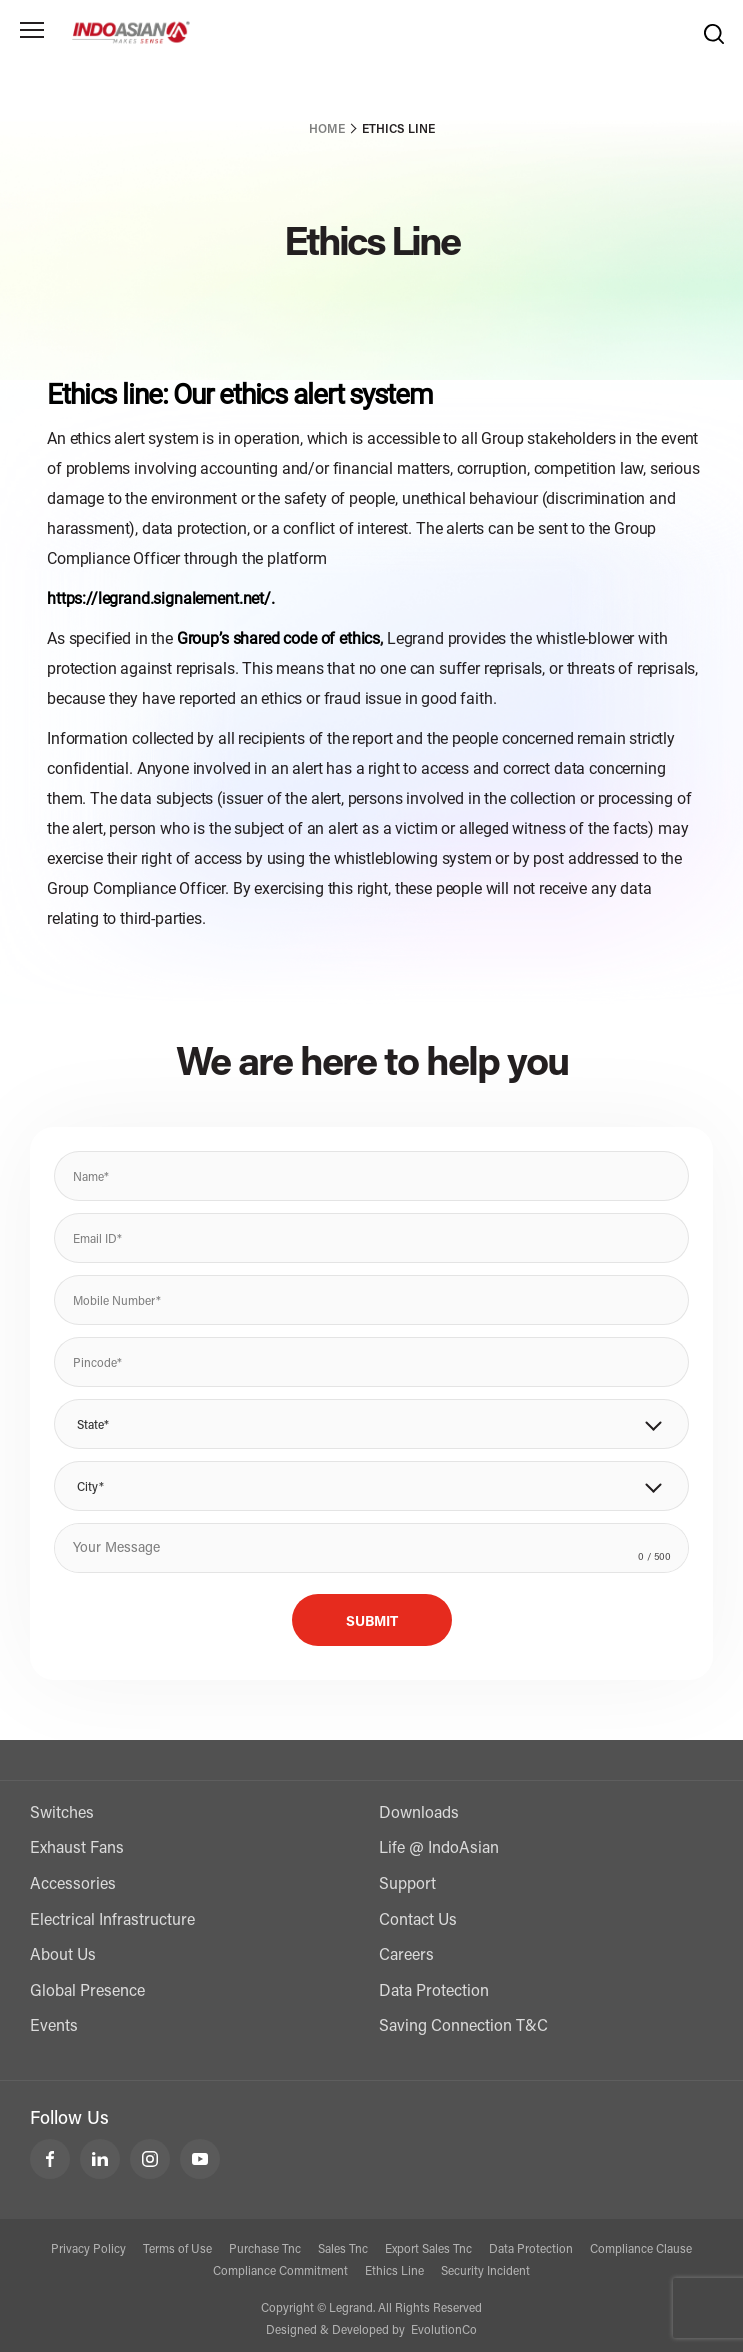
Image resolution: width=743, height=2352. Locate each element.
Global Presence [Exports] (87, 1992)
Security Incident (485, 2272)
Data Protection (434, 1992)
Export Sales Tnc (428, 2250)
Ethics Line (394, 2272)
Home (327, 130)
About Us (63, 1956)
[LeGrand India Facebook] (50, 2159)
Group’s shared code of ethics (278, 638)
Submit (372, 1623)
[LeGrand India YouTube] (200, 2159)
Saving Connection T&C (463, 2027)
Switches (62, 1814)
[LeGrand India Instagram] (150, 2159)
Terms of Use (177, 2250)
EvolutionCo (444, 2331)
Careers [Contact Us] (406, 1956)
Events (54, 2027)
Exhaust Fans (77, 1849)
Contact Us (418, 1921)
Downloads (419, 1814)
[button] (371, 1424)
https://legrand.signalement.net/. (161, 598)
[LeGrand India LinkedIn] (100, 2159)
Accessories (73, 1885)
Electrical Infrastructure (112, 1921)
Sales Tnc (343, 2250)
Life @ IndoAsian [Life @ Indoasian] (439, 1849)
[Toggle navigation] (32, 30)
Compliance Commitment (280, 2272)
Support (407, 1885)
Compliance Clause (641, 2250)
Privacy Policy (88, 2250)
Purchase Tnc (265, 2250)
